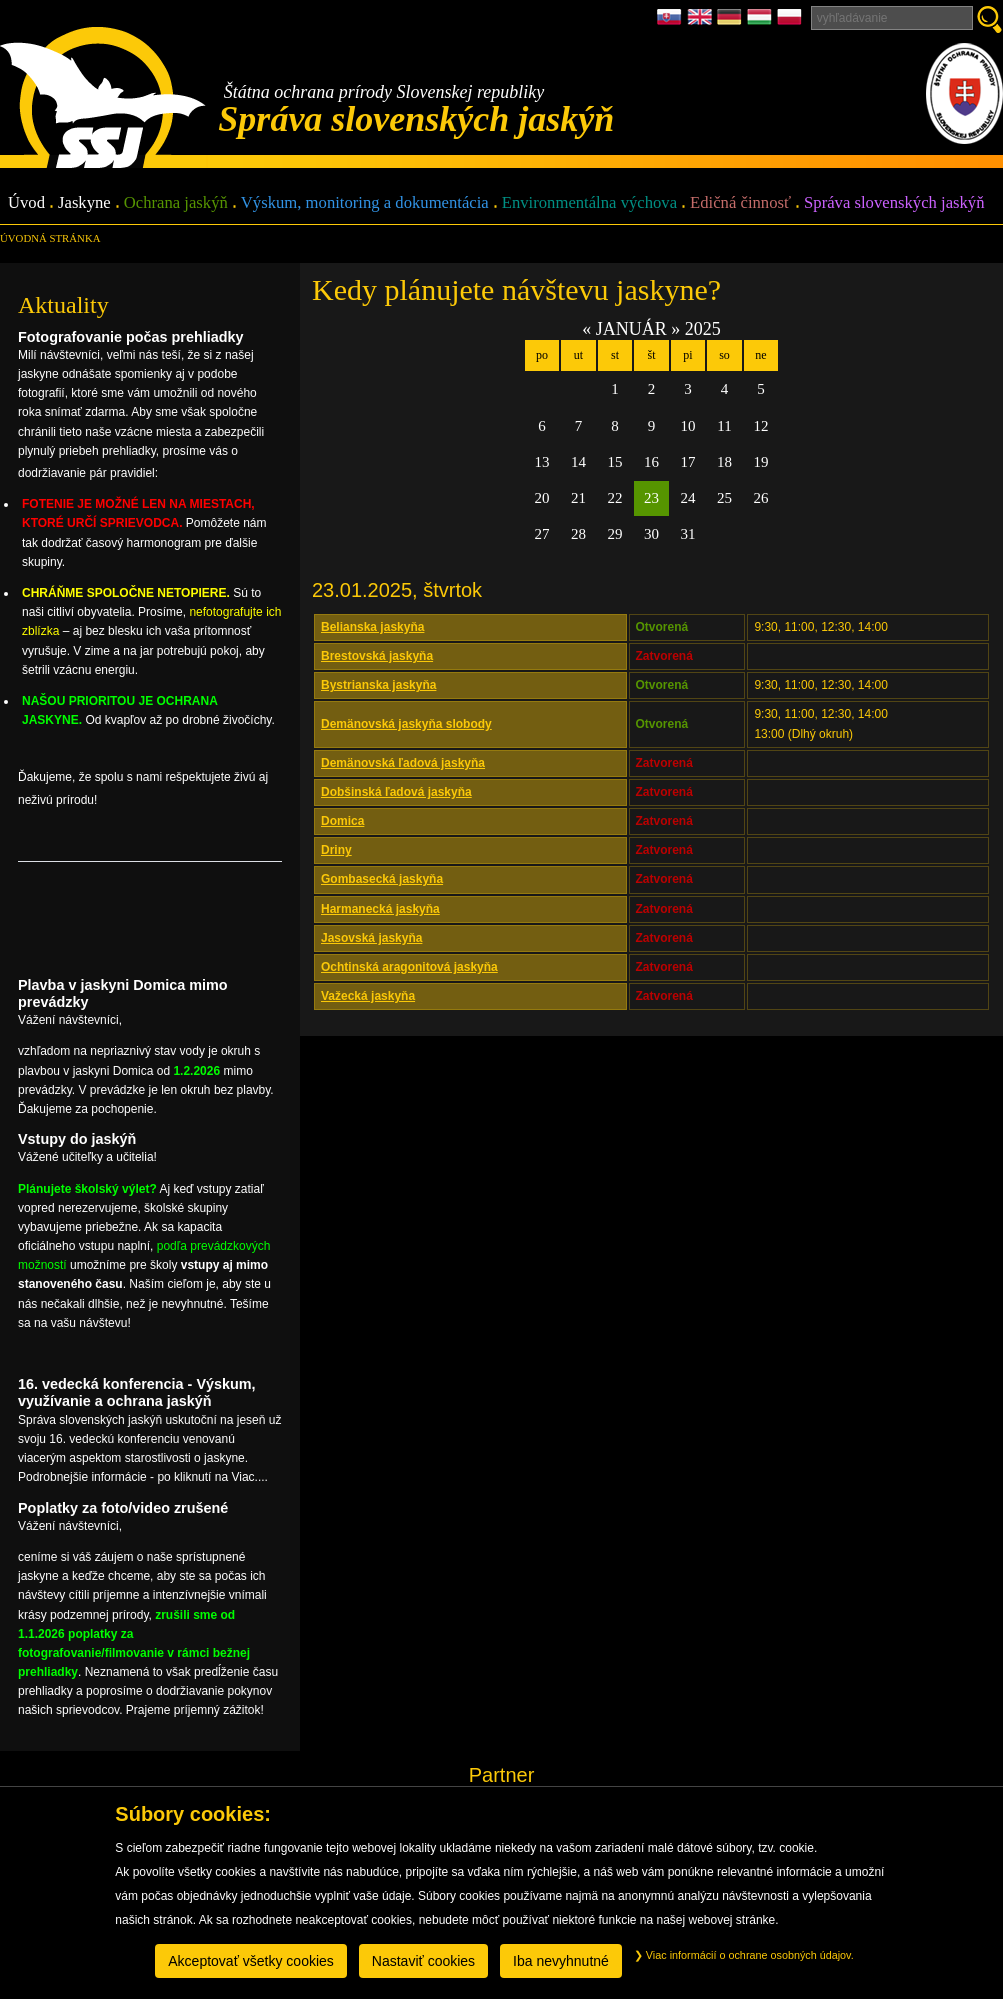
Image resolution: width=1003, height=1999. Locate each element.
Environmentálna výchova (589, 203)
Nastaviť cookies (423, 1961)
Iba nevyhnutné (561, 1961)
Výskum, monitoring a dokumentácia (365, 203)
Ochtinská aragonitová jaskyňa (409, 967)
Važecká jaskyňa (368, 996)
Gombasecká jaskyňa (382, 879)
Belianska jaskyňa (372, 627)
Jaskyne (84, 203)
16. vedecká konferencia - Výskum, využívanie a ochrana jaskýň (137, 1392)
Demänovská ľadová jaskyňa (403, 763)
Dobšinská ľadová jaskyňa (396, 792)
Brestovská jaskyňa (377, 656)
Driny (336, 850)
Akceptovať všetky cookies (251, 1961)
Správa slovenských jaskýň (894, 203)
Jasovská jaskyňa (371, 938)
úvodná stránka (50, 238)
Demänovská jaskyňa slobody (406, 724)
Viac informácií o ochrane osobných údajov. (744, 1955)
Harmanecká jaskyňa (380, 909)
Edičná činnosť (740, 203)
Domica (342, 821)
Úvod (26, 203)
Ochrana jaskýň (176, 203)
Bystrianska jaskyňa (378, 685)
